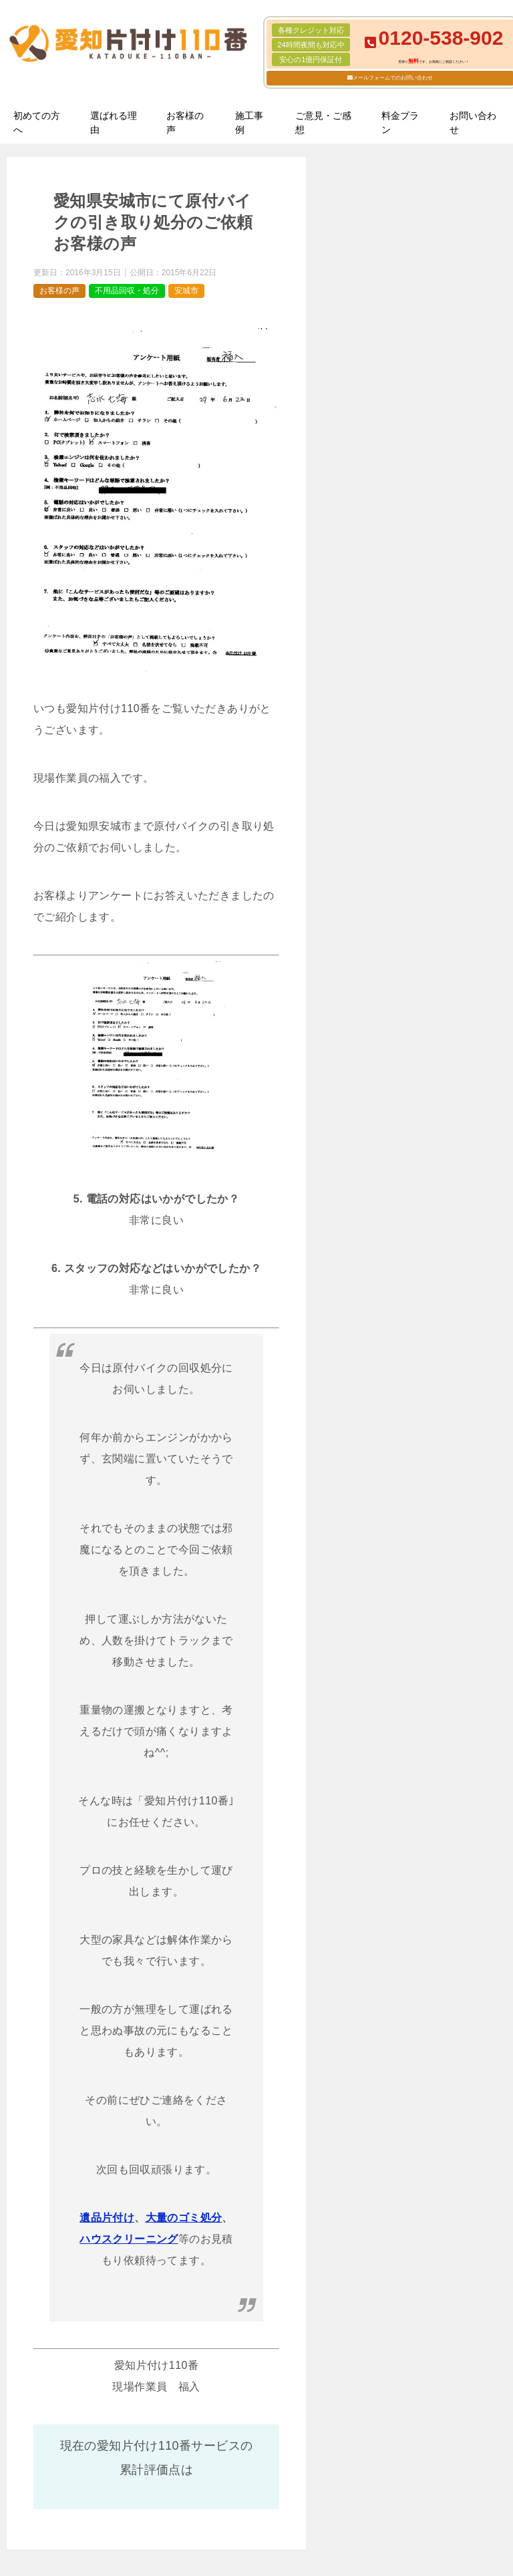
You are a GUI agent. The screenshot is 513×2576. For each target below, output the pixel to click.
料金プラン (400, 122)
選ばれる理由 (113, 122)
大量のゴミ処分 (184, 2217)
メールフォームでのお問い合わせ (393, 78)
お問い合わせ (473, 122)
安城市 (186, 290)
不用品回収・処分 (127, 290)
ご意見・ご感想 (323, 122)
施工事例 (249, 122)
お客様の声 (185, 122)
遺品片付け (106, 2217)
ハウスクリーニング (128, 2239)
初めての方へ (36, 122)
